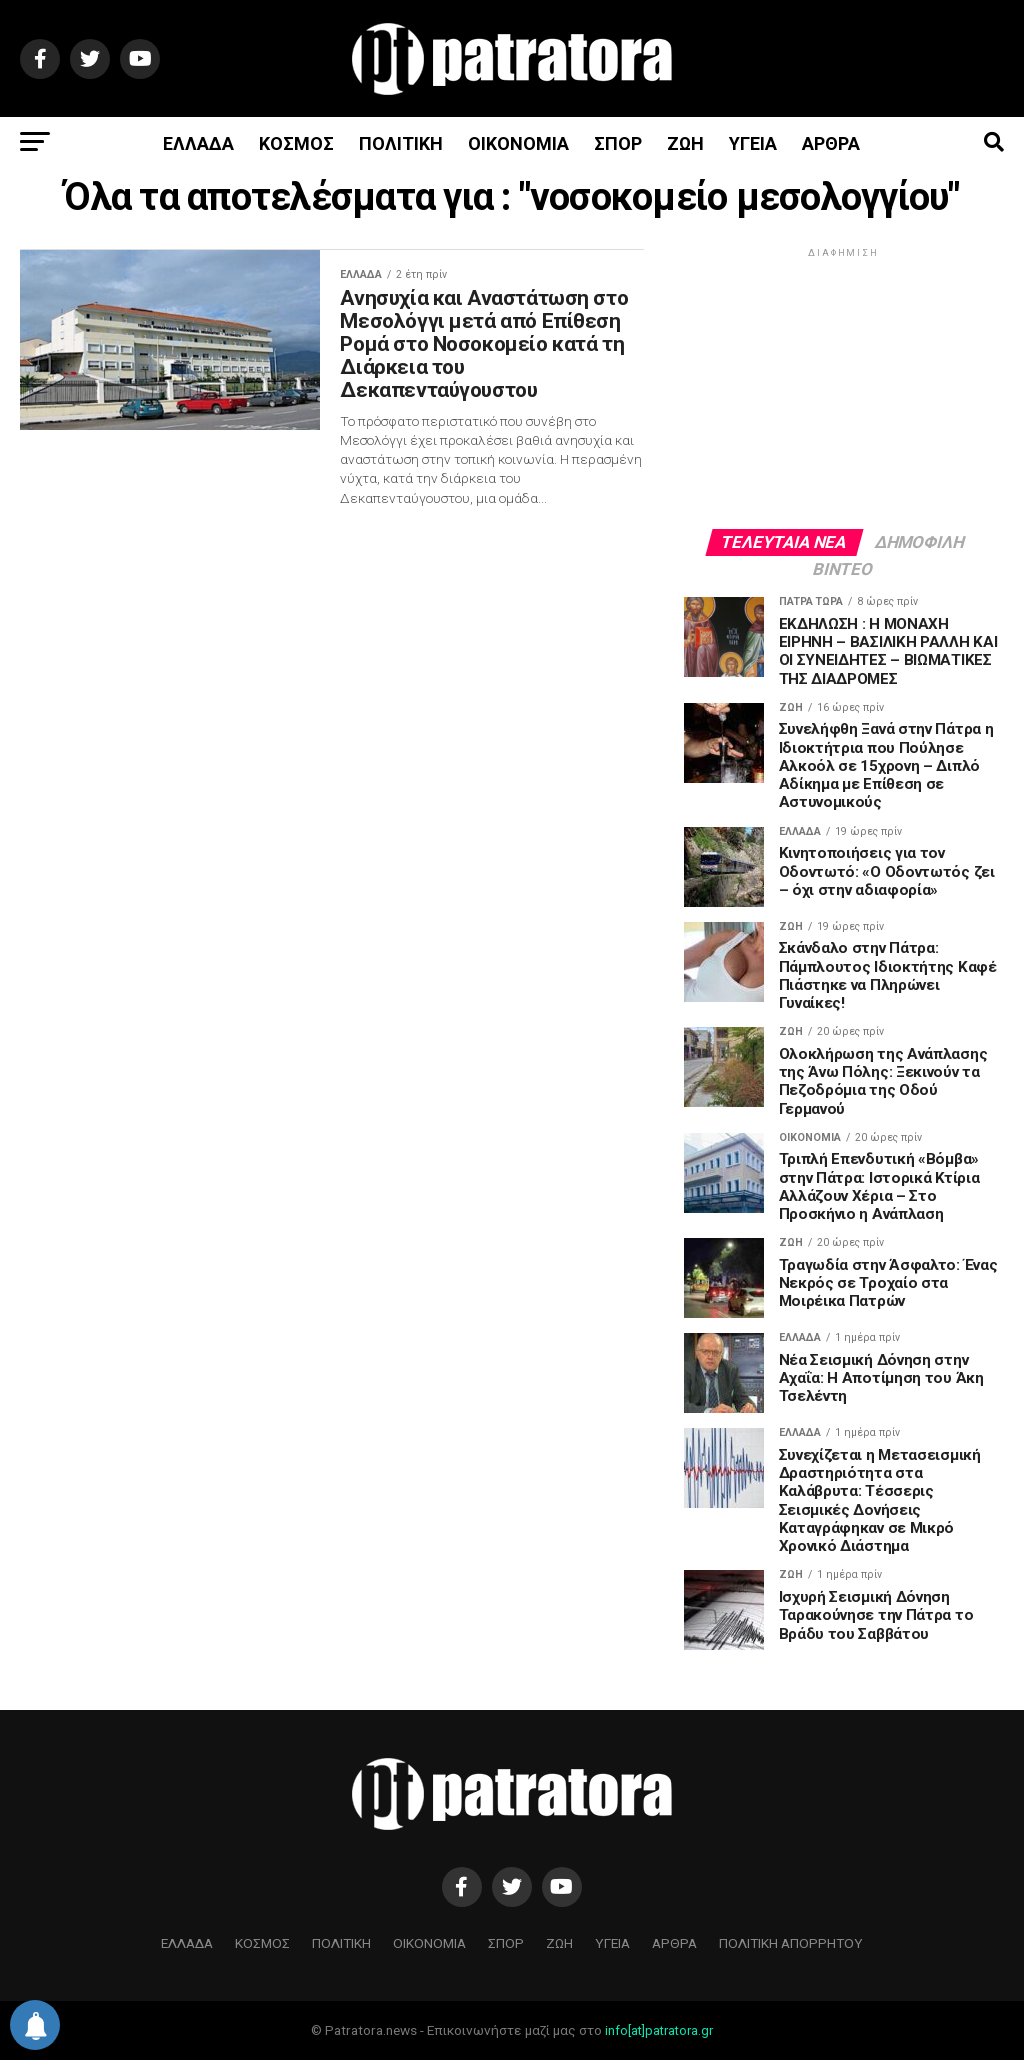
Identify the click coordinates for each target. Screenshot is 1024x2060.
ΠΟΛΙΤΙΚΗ (401, 143)
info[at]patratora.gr (659, 2030)
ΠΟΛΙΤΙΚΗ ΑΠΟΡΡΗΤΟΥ (791, 1943)
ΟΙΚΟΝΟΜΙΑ (518, 143)
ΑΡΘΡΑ (831, 143)
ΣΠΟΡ (618, 143)
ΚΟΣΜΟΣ (296, 143)
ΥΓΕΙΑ (753, 143)
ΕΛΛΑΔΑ (198, 143)
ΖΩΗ (685, 143)
